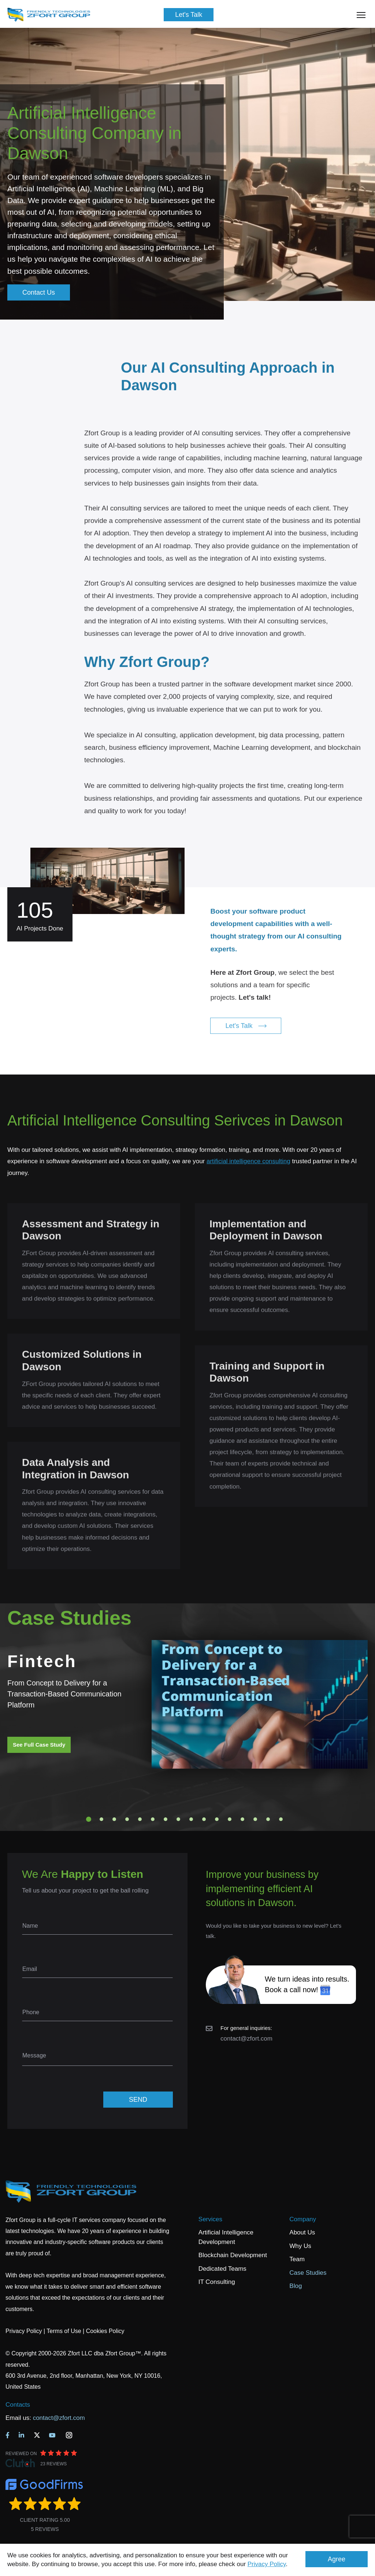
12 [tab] (229, 1819)
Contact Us (38, 292)
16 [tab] (281, 1819)
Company (302, 2219)
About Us (302, 2232)
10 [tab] (204, 1819)
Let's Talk (188, 14)
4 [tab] (127, 1819)
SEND (138, 2099)
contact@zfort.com (246, 2038)
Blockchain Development (232, 2255)
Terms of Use (64, 2331)
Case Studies (307, 2272)
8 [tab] (178, 1819)
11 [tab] (217, 1819)
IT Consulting (216, 2281)
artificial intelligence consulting (248, 1161)
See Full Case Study (39, 1745)
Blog (295, 2285)
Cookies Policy (105, 2331)
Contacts (17, 2404)
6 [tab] (153, 1819)
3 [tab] (114, 1819)
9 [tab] (191, 1819)
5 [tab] (140, 1819)
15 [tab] (268, 1819)
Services (210, 2219)
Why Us (300, 2246)
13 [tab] (242, 1819)
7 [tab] (165, 1819)
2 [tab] (101, 1819)
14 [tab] (255, 1819)
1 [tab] (88, 1819)
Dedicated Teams (222, 2268)
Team (297, 2259)
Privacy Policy (267, 2564)
